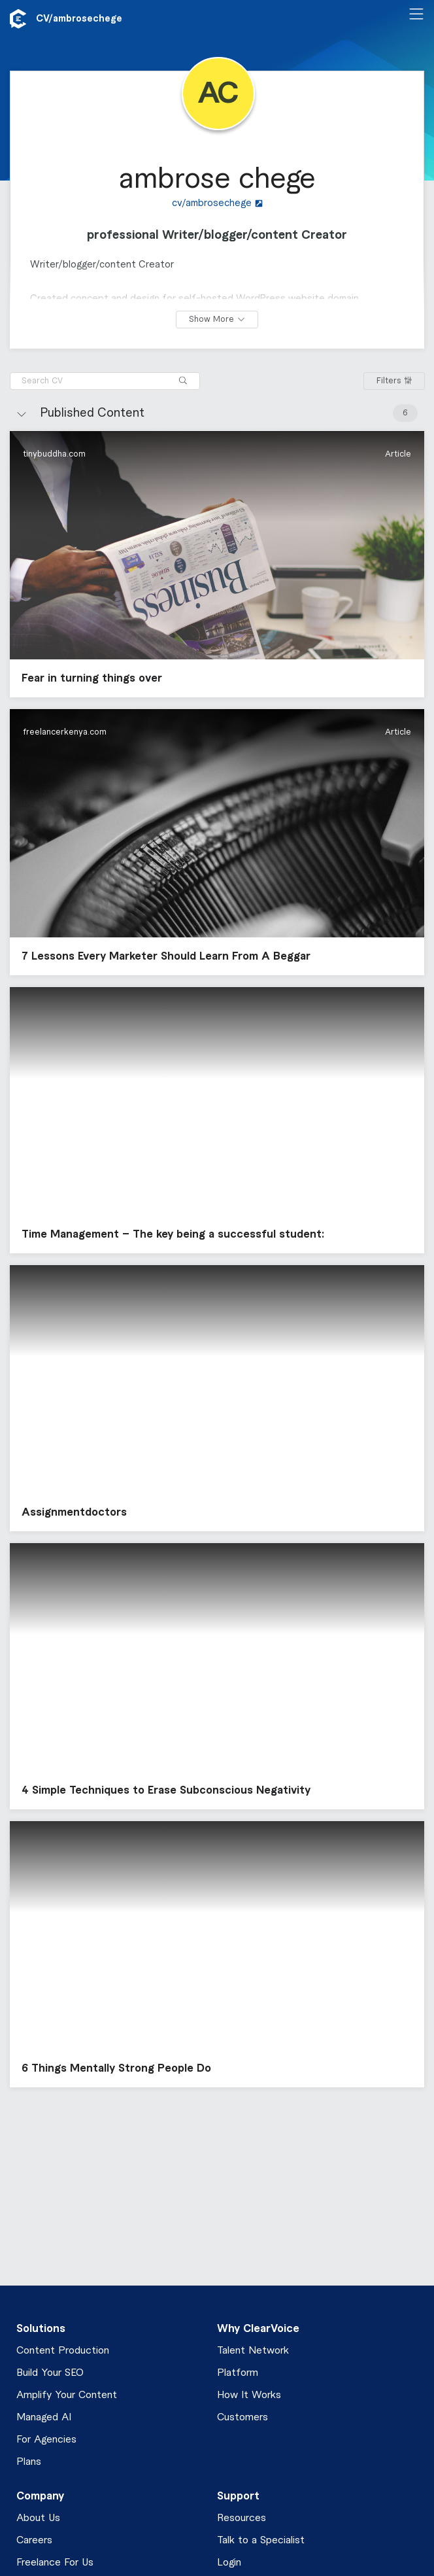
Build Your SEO (50, 2373)
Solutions (40, 2329)
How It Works (249, 2395)
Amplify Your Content (66, 2395)
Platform (237, 2373)
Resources (241, 2518)
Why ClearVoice (258, 2329)
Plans (28, 2462)
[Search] (183, 381)
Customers (242, 2417)
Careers (34, 2540)
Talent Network (253, 2351)
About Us (38, 2518)
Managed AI (43, 2417)
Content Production (62, 2351)
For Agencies (46, 2440)
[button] (217, 564)
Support (238, 2496)
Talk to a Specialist (261, 2540)
